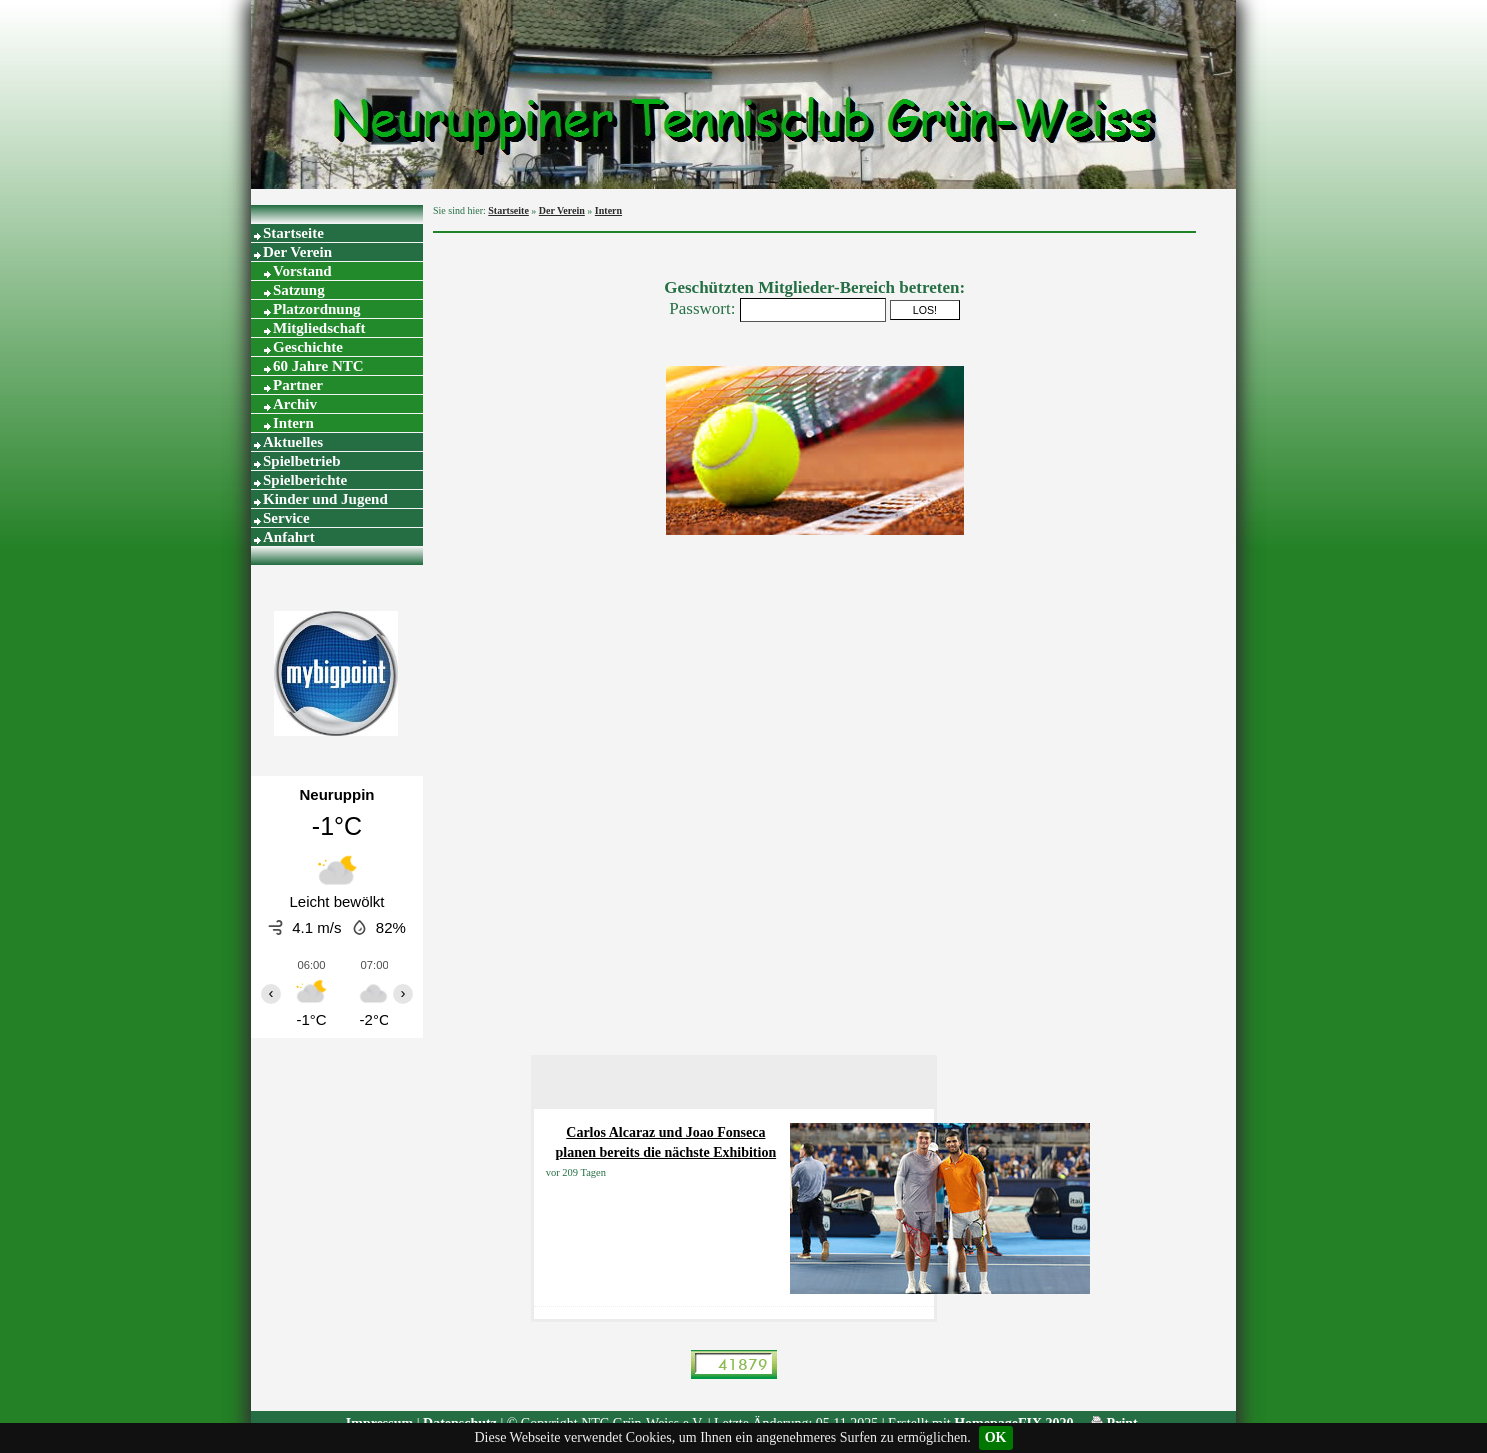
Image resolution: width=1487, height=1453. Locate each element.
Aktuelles (293, 442)
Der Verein (297, 252)
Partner (298, 385)
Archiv (295, 404)
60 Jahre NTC (318, 366)
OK (996, 1437)
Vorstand (302, 271)
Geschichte (308, 347)
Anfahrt (289, 537)
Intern (293, 423)
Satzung (299, 290)
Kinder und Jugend (325, 499)
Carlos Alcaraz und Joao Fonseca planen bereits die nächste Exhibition (666, 1142)
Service (286, 518)
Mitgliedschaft (319, 328)
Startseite (293, 233)
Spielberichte (305, 480)
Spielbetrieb (302, 461)
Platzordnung (317, 309)
